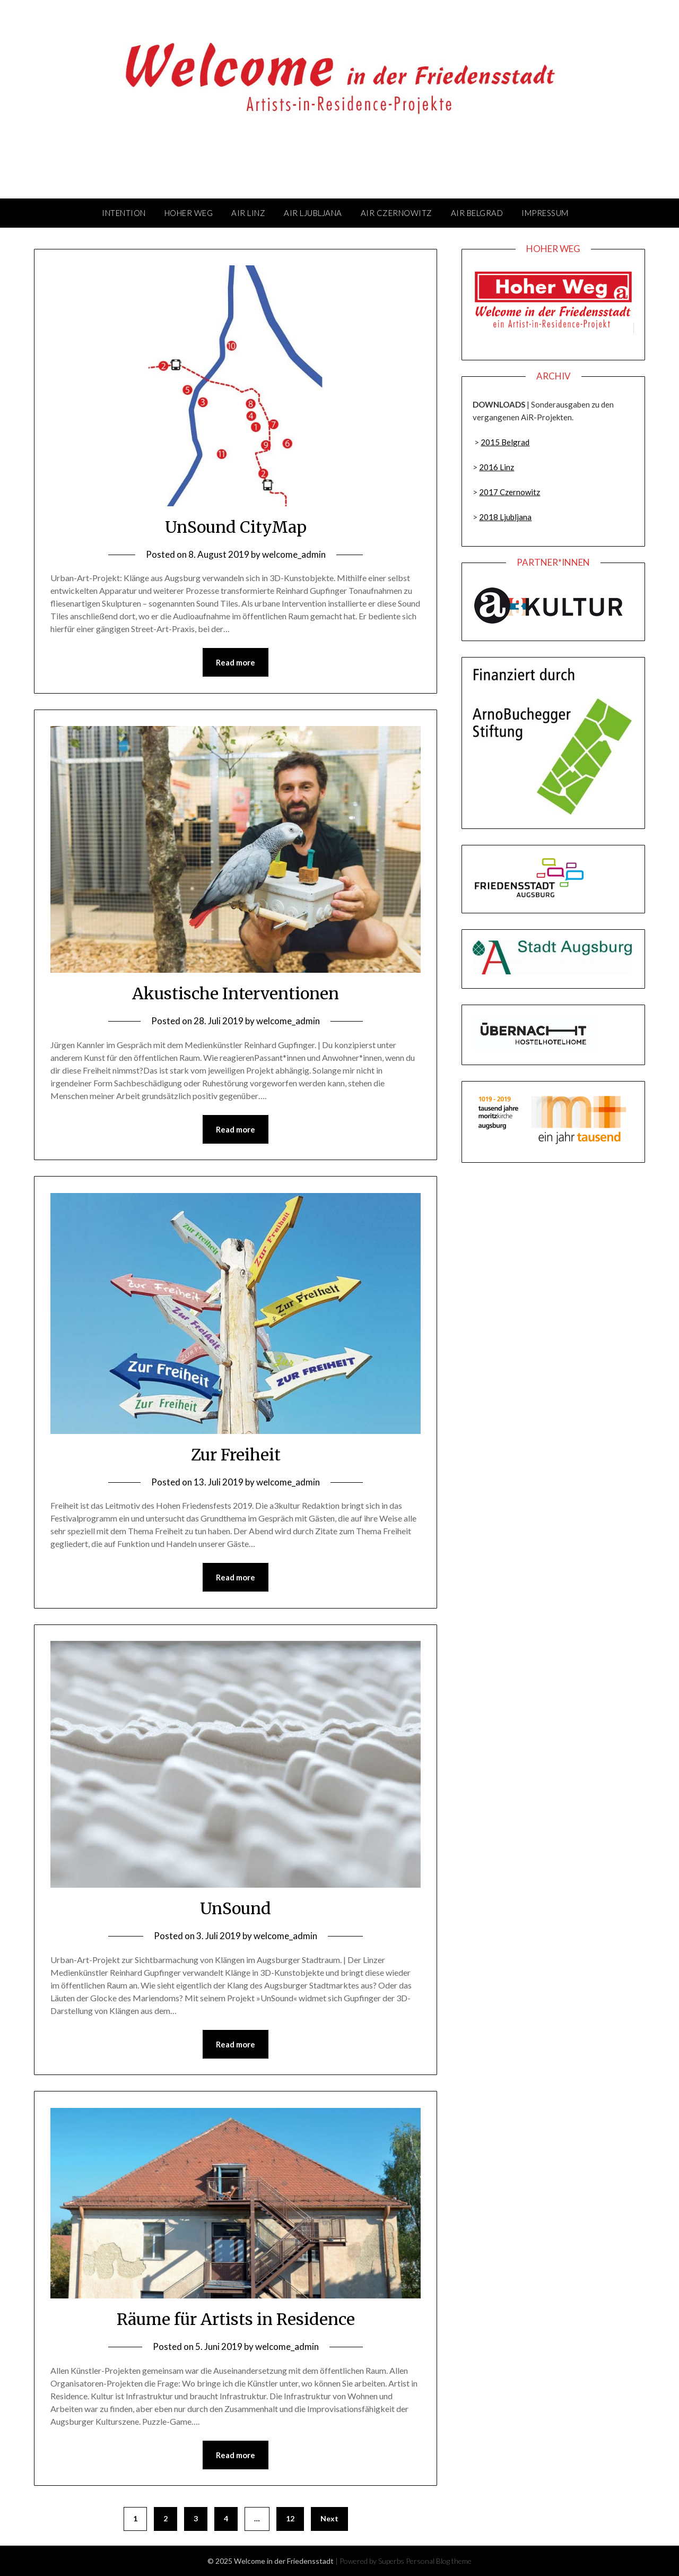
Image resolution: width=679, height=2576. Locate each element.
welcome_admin (294, 554)
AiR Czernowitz (396, 213)
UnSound (235, 1908)
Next (329, 2518)
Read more (235, 662)
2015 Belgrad (505, 442)
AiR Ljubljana (313, 213)
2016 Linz (496, 467)
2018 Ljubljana (505, 517)
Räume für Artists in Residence (236, 2319)
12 (290, 2518)
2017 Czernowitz (509, 492)
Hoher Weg (188, 213)
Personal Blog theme (439, 2560)
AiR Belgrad (477, 213)
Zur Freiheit (236, 1455)
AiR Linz (248, 213)
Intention (124, 213)
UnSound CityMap (236, 527)
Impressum (545, 213)
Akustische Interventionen (235, 993)
